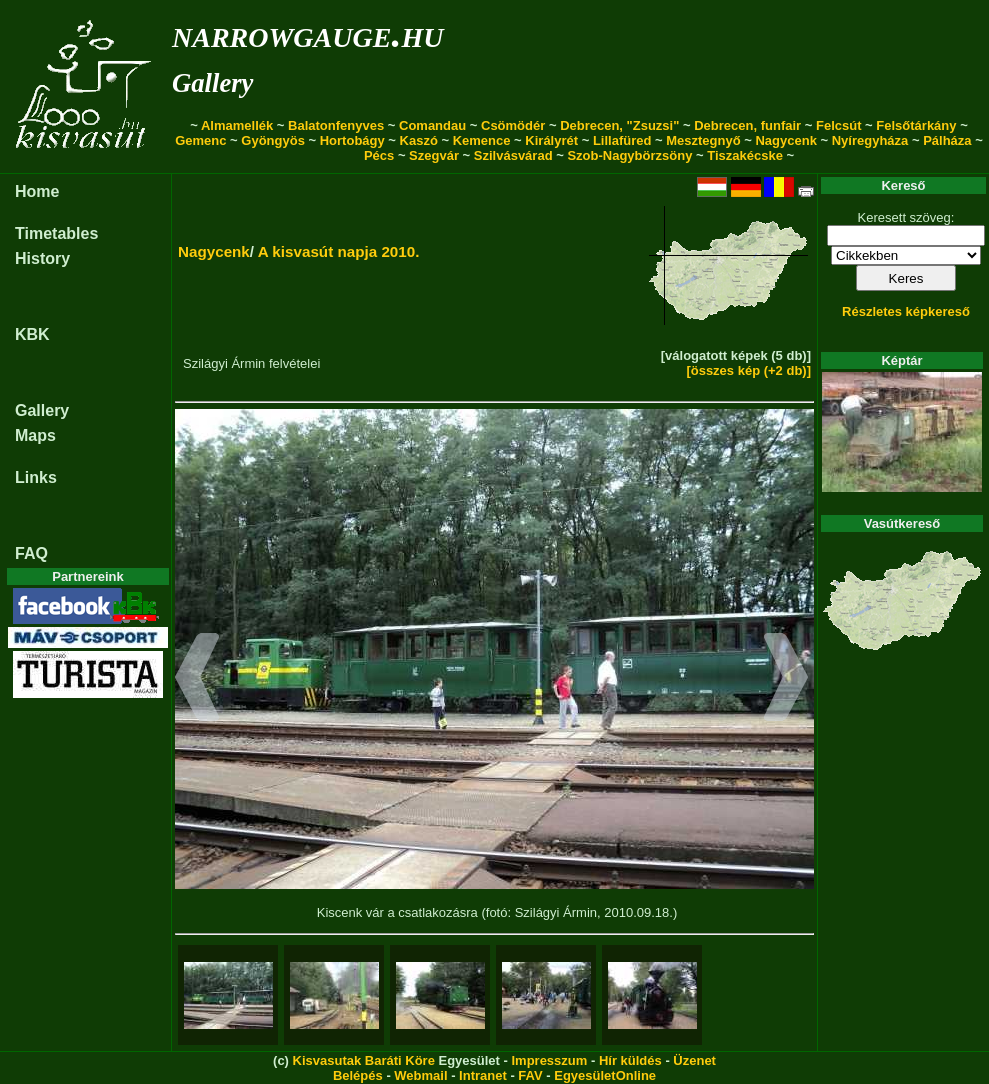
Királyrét (551, 140)
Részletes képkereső (906, 311)
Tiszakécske (745, 155)
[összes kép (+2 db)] (748, 370)
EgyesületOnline (605, 1075)
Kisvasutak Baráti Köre (364, 1060)
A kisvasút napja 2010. (339, 251)
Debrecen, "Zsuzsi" (619, 125)
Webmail (420, 1075)
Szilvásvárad (513, 155)
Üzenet (694, 1060)
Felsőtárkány (916, 125)
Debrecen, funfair (747, 125)
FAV (530, 1075)
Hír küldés (630, 1060)
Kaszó (419, 140)
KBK (32, 334)
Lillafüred (622, 140)
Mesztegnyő (703, 140)
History (42, 258)
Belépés (358, 1075)
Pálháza (947, 140)
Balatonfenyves (336, 125)
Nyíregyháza (870, 140)
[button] (197, 680)
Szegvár (434, 155)
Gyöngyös (273, 140)
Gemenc (200, 140)
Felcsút (839, 125)
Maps (35, 435)
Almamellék (237, 125)
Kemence (482, 140)
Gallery (212, 83)
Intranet (483, 1075)
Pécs (379, 155)
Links (36, 477)
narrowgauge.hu (307, 33)
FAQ (31, 553)
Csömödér (513, 125)
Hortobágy (352, 140)
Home (37, 191)
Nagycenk (785, 140)
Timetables (56, 233)
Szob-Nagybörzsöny (629, 155)
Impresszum (549, 1060)
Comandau (432, 125)
